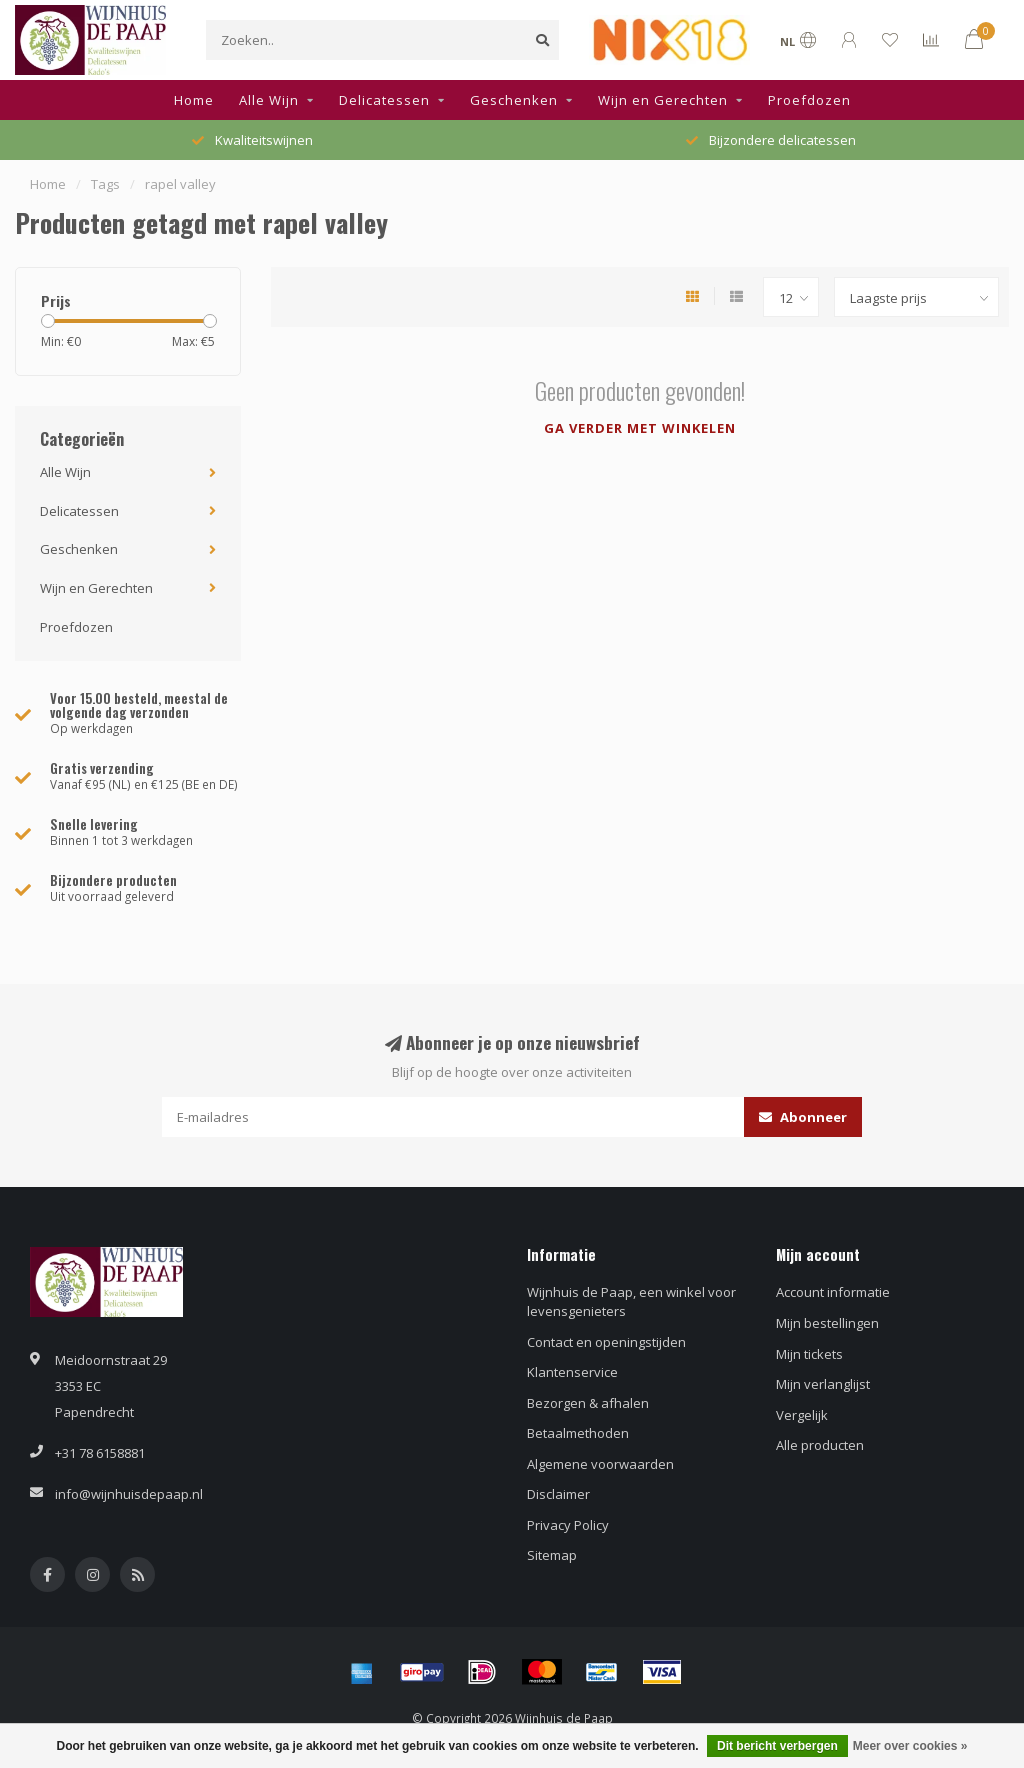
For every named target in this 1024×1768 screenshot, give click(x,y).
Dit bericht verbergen (777, 1746)
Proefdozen (809, 100)
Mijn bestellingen (827, 1323)
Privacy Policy (568, 1525)
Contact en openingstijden (606, 1342)
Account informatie (833, 1292)
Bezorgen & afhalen (588, 1403)
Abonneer (803, 1117)
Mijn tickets (809, 1354)
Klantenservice (572, 1372)
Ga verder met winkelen (640, 428)
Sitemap (552, 1555)
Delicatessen (384, 100)
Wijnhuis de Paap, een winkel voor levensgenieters (631, 1301)
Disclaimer (558, 1494)
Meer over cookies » (910, 1746)
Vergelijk (802, 1415)
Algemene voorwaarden (600, 1464)
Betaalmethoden (578, 1433)
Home (194, 100)
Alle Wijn (269, 100)
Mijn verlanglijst (823, 1384)
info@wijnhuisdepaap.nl (129, 1494)
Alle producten (820, 1445)
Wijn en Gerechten (663, 100)
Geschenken (514, 100)
